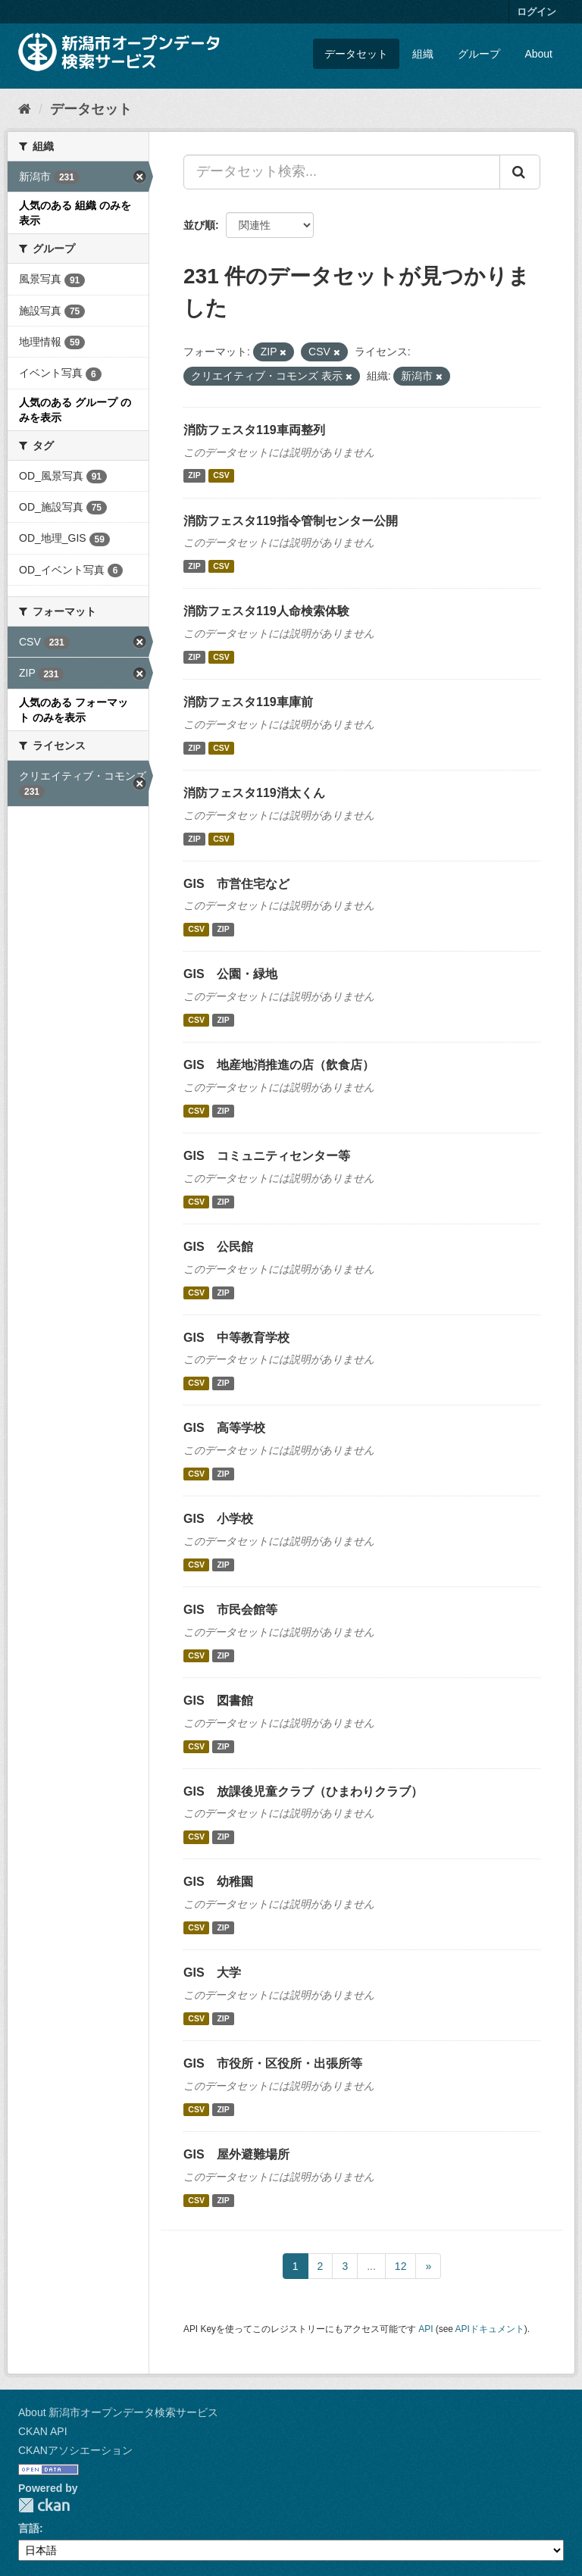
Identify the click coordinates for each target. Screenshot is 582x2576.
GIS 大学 (212, 1972)
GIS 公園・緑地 (230, 974)
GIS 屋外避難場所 (236, 2154)
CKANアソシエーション (75, 2450)
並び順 (199, 225)
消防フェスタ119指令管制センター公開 (290, 520)
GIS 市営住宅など (236, 883)
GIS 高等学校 (224, 1427)
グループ (479, 54)
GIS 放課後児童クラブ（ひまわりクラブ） (303, 1791)
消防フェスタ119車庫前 (248, 702)
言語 (28, 2528)
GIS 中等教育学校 (236, 1337)
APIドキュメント (489, 2329)
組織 (422, 54)
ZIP (194, 475)
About (538, 54)
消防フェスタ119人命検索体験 (266, 611)
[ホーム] (24, 109)
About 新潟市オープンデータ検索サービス (118, 2412)
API (425, 2329)
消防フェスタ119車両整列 (254, 430)
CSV (221, 475)
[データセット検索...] (341, 172)
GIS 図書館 (218, 1700)
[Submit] (519, 172)
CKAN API (42, 2431)
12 (401, 2266)
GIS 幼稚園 (218, 1881)
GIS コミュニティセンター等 (266, 1155)
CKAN (44, 2505)
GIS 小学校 (218, 1518)
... (371, 2266)
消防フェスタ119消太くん (254, 792)
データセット (356, 54)
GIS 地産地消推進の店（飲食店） (278, 1064)
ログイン (536, 11)
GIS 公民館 (218, 1246)
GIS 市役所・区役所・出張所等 (272, 2063)
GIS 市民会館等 (230, 1609)
